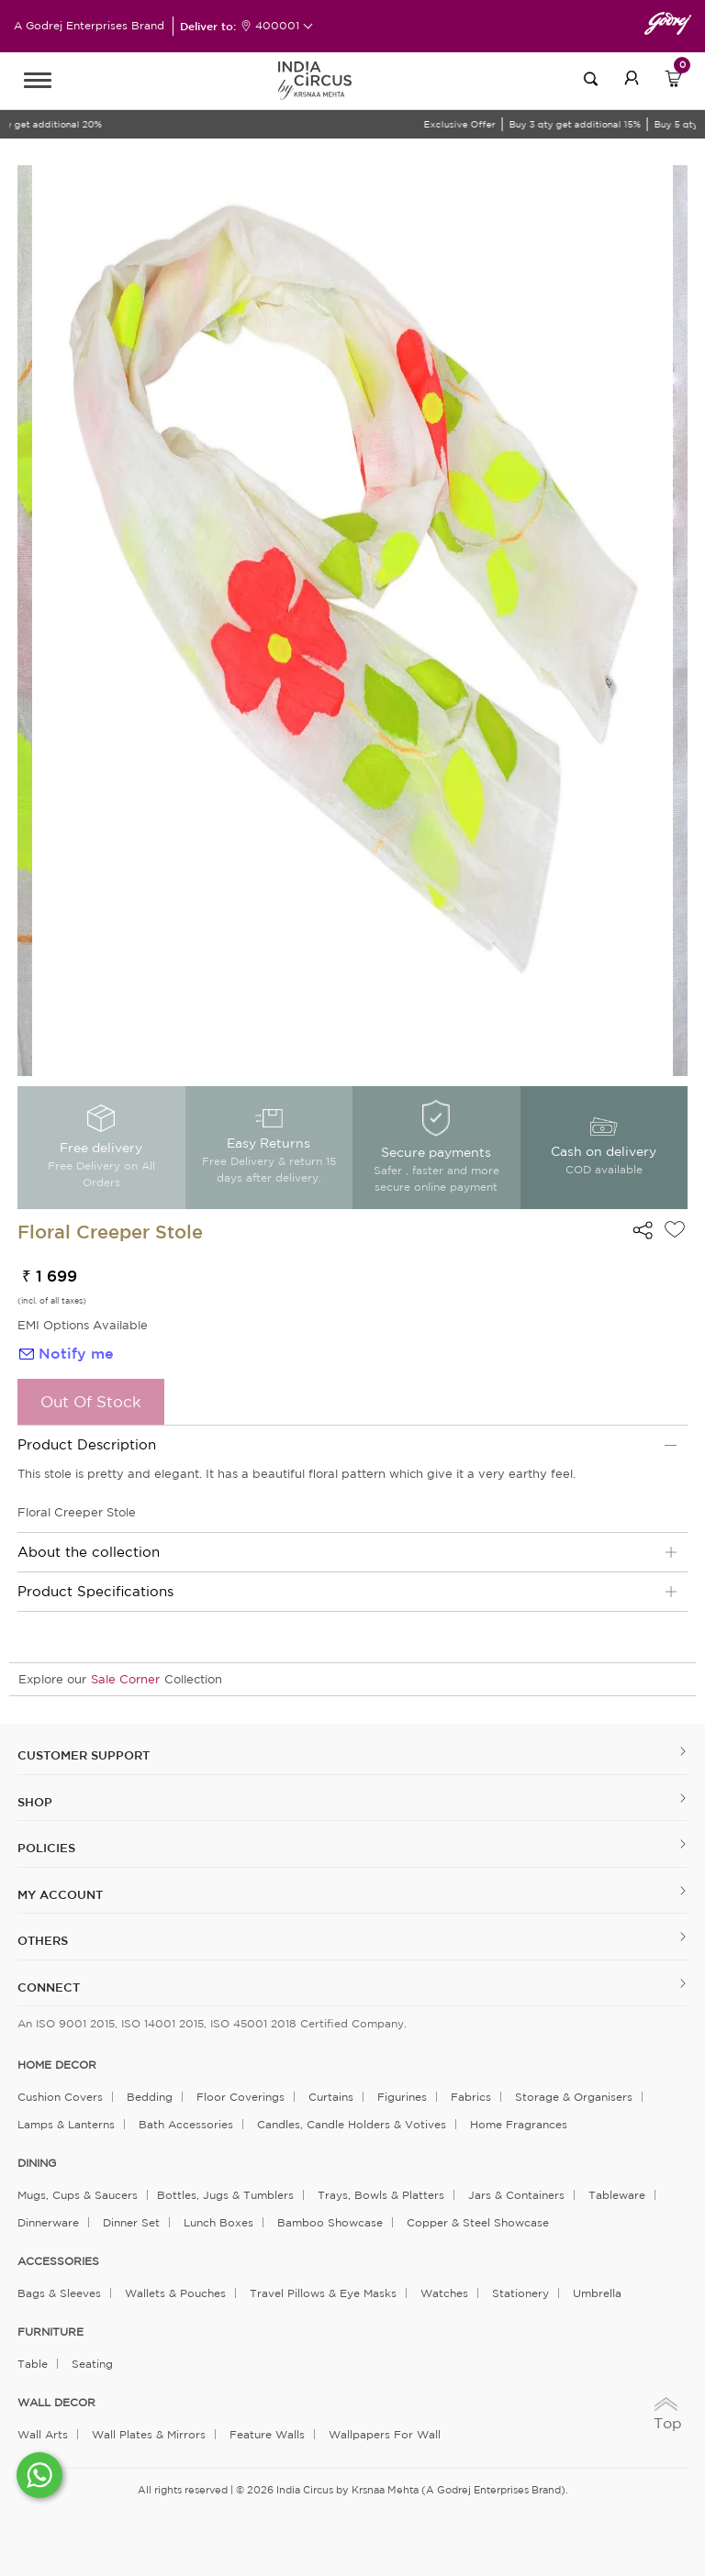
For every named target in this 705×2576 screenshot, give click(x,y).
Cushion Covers (60, 2097)
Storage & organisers (573, 2097)
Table (32, 2364)
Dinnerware (48, 2222)
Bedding (150, 2097)
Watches (444, 2293)
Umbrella (597, 2293)
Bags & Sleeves (59, 2293)
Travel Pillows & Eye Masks (323, 2293)
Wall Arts (42, 2434)
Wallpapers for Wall (385, 2434)
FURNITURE (50, 2331)
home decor (56, 2065)
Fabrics (471, 2097)
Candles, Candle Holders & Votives (351, 2124)
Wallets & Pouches (175, 2293)
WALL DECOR (56, 2402)
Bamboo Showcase (330, 2222)
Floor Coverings (240, 2097)
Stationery (520, 2293)
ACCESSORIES (58, 2261)
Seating (92, 2364)
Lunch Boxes (218, 2222)
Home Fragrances (518, 2124)
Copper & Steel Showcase (478, 2222)
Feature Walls (267, 2434)
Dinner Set (131, 2222)
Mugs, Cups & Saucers (77, 2195)
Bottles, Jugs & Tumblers (225, 2195)
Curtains (330, 2097)
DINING (36, 2163)
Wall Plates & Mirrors (149, 2434)
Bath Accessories (186, 2124)
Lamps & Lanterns (66, 2124)
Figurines (402, 2097)
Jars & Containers (516, 2195)
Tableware (616, 2195)
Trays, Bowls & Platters (381, 2195)
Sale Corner (125, 1679)
